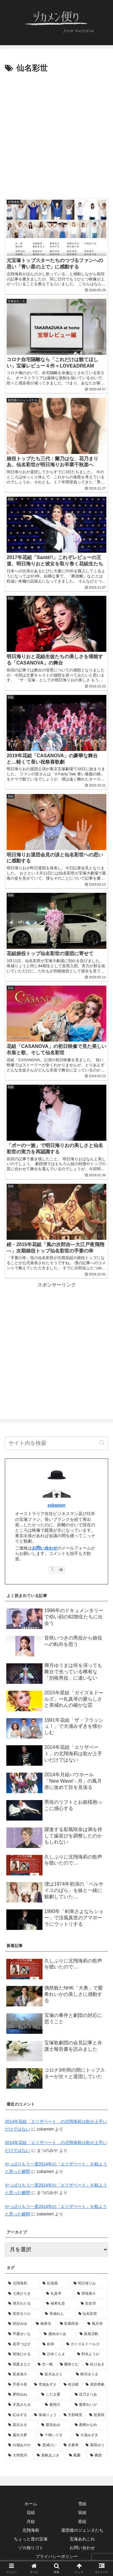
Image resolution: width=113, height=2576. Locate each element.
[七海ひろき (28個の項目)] (23, 2293)
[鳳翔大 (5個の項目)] (56, 2404)
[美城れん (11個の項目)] (58, 2313)
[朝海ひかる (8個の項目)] (22, 2354)
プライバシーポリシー (57, 2556)
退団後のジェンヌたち (82, 2530)
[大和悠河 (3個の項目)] (19, 2455)
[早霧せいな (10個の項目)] (22, 2334)
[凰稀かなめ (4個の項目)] (90, 2425)
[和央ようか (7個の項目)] (91, 2354)
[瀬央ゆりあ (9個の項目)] (58, 2334)
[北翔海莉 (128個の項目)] (22, 2283)
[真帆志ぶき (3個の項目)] (49, 2455)
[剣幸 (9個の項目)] (51, 2344)
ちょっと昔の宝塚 (31, 2539)
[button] (102, 1443)
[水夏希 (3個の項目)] (71, 2445)
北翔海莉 (30, 2530)
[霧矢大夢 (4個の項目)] (20, 2435)
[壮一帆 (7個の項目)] (45, 2364)
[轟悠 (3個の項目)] (97, 2455)
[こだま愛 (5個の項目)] (55, 2394)
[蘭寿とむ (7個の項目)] (69, 2364)
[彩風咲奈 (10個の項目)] (70, 2323)
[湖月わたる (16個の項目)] (23, 2303)
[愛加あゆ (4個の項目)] (55, 2425)
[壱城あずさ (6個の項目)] (45, 2384)
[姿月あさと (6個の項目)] (54, 2374)
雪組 (82, 2503)
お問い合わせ (44, 1548)
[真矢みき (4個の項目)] (21, 2425)
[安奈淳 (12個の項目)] (93, 2303)
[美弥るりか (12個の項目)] (23, 2313)
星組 (82, 2521)
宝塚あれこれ (82, 2539)
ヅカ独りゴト (30, 2547)
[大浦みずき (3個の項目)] (90, 2435)
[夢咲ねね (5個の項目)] (21, 2394)
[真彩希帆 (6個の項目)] (95, 2384)
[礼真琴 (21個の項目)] (58, 2293)
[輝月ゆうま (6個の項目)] (90, 2374)
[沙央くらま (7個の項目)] (56, 2354)
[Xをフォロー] (52, 1570)
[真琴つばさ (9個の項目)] (22, 2344)
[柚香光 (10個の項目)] (44, 2323)
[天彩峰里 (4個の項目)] (73, 2415)
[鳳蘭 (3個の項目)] (76, 2455)
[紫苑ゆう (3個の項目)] (95, 2445)
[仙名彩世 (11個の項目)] (92, 2313)
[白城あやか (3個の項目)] (19, 2445)
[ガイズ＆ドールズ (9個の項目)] (86, 2344)
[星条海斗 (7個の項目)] (20, 2374)
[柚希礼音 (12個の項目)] (60, 2303)
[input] (56, 1443)
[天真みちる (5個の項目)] (23, 2404)
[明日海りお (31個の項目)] (89, 2283)
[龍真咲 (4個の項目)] (97, 2415)
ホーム (30, 2503)
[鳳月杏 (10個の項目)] (96, 2323)
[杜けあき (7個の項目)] (95, 2364)
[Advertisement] (56, 134)
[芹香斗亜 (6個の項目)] (17, 2384)
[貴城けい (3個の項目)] (47, 2445)
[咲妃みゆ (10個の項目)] (18, 2323)
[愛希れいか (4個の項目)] (90, 2404)
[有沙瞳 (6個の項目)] (71, 2384)
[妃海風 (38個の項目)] (54, 2283)
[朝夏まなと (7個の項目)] (19, 2364)
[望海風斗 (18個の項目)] (91, 2293)
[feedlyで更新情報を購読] (60, 1570)
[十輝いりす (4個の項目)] (54, 2435)
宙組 (82, 2512)
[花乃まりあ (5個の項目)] (90, 2394)
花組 (31, 2512)
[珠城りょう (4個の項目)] (45, 2415)
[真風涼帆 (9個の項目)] (92, 2334)
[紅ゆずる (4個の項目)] (17, 2415)
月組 (31, 2521)
